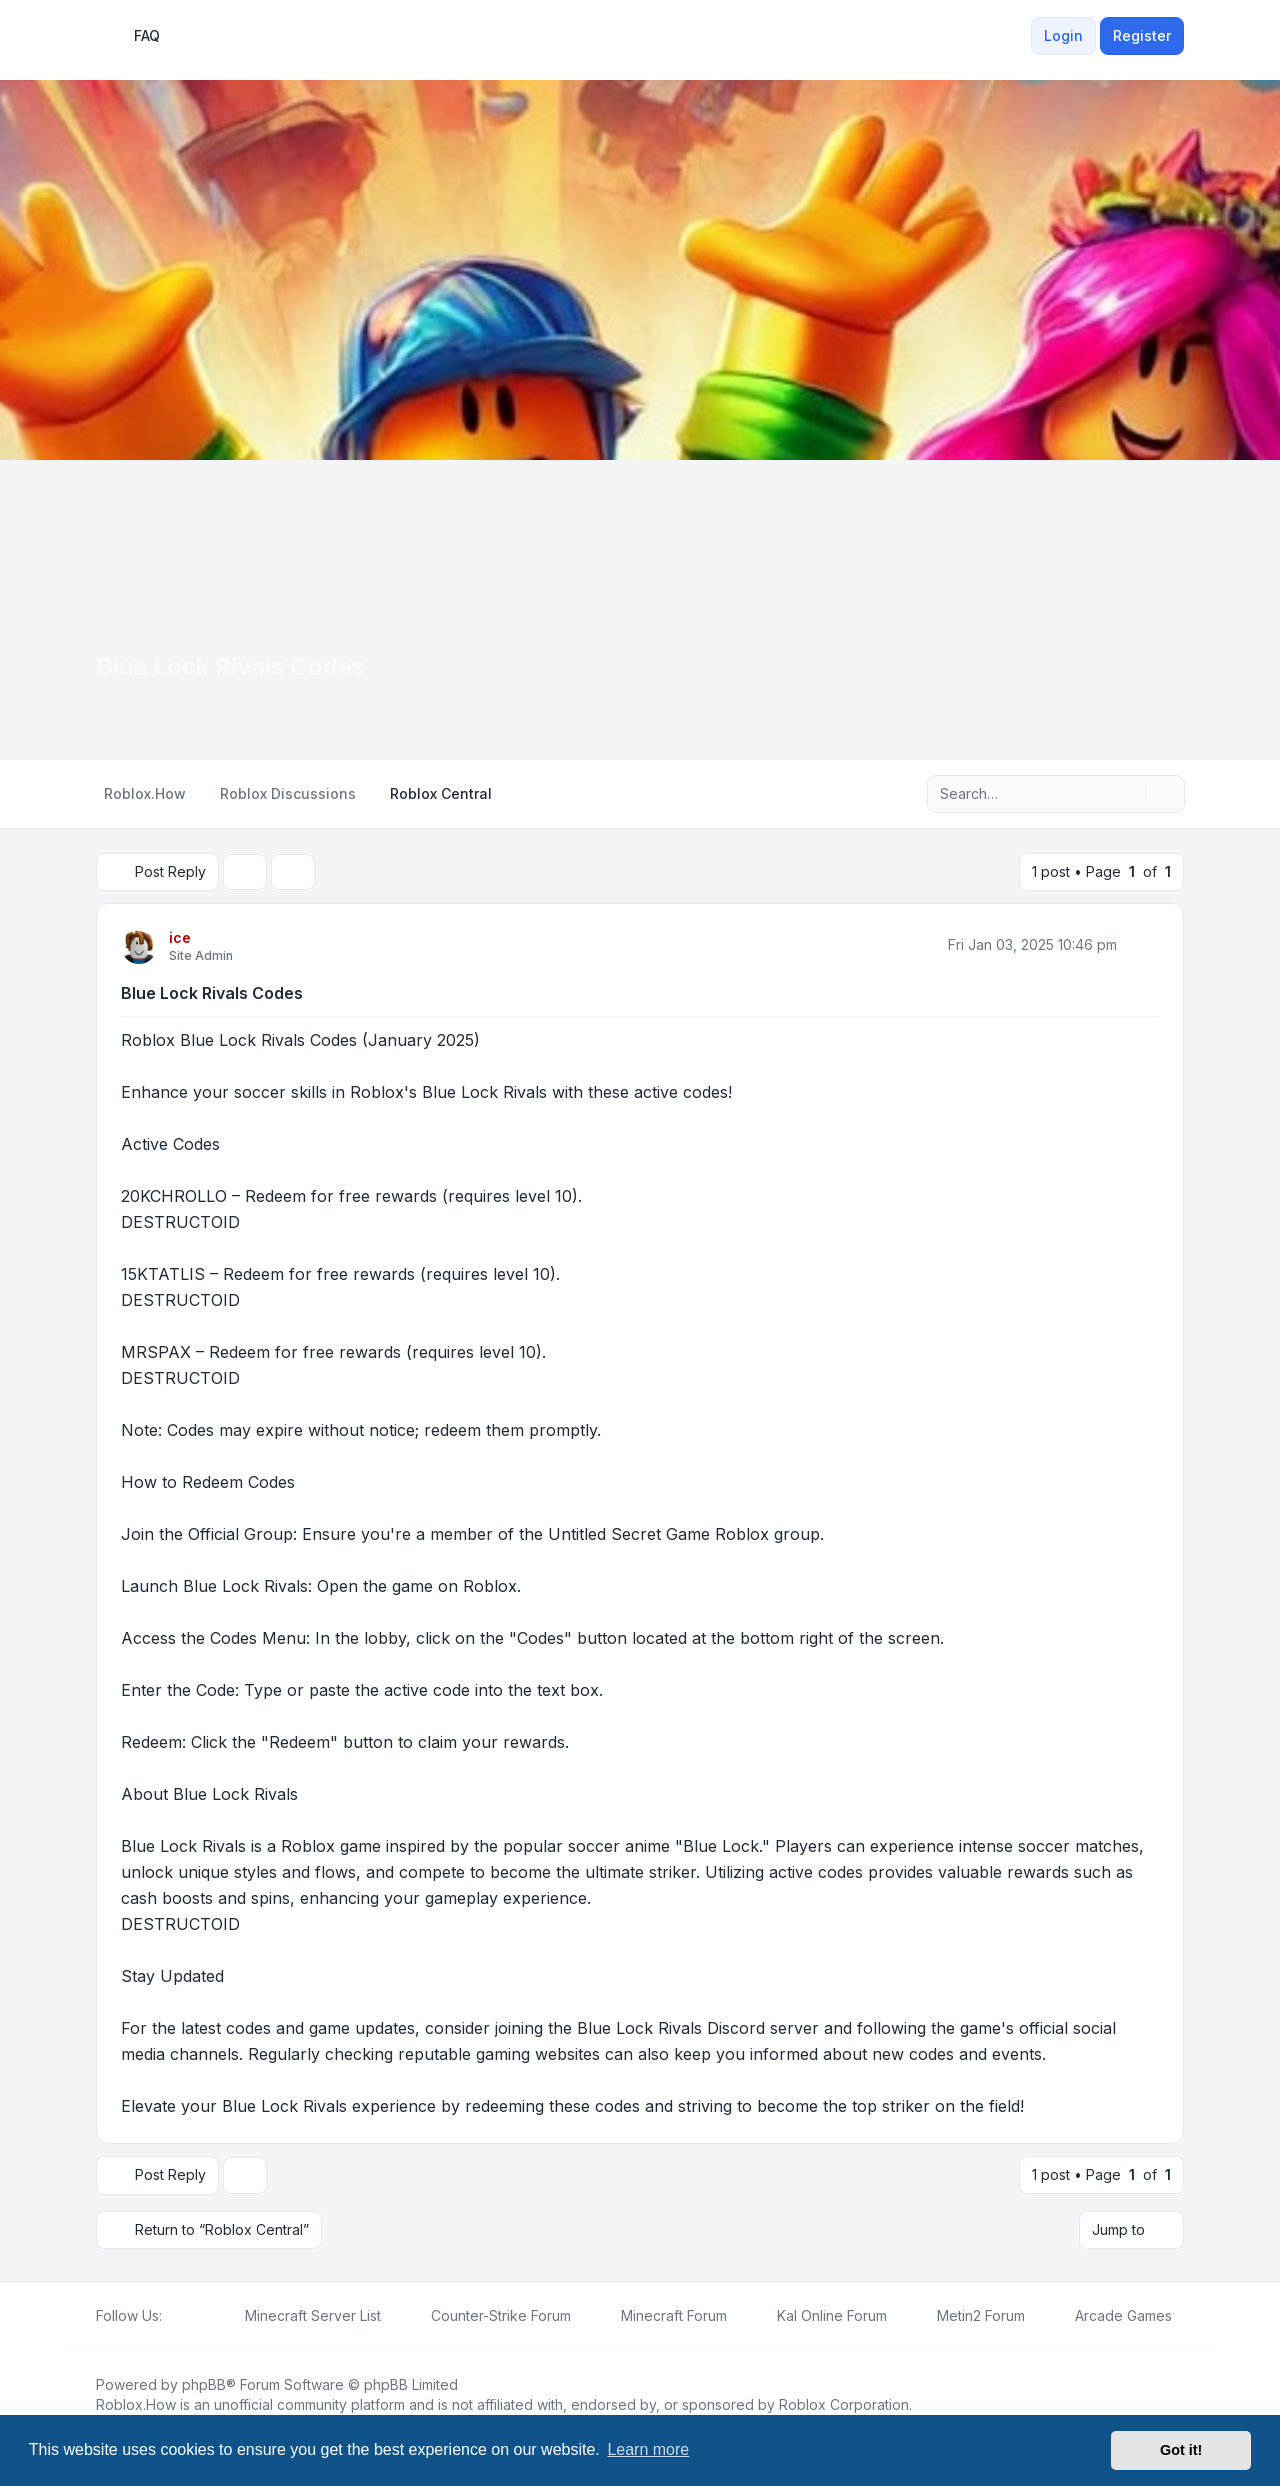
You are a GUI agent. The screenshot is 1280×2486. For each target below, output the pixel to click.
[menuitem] (1019, 36)
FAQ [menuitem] (134, 36)
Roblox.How (136, 2403)
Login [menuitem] (1063, 35)
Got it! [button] (1181, 2450)
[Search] (1128, 794)
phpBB (204, 2383)
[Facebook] (174, 2315)
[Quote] (1142, 945)
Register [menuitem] (1142, 35)
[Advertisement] (640, 610)
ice (180, 937)
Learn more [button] (648, 2449)
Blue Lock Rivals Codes (212, 993)
